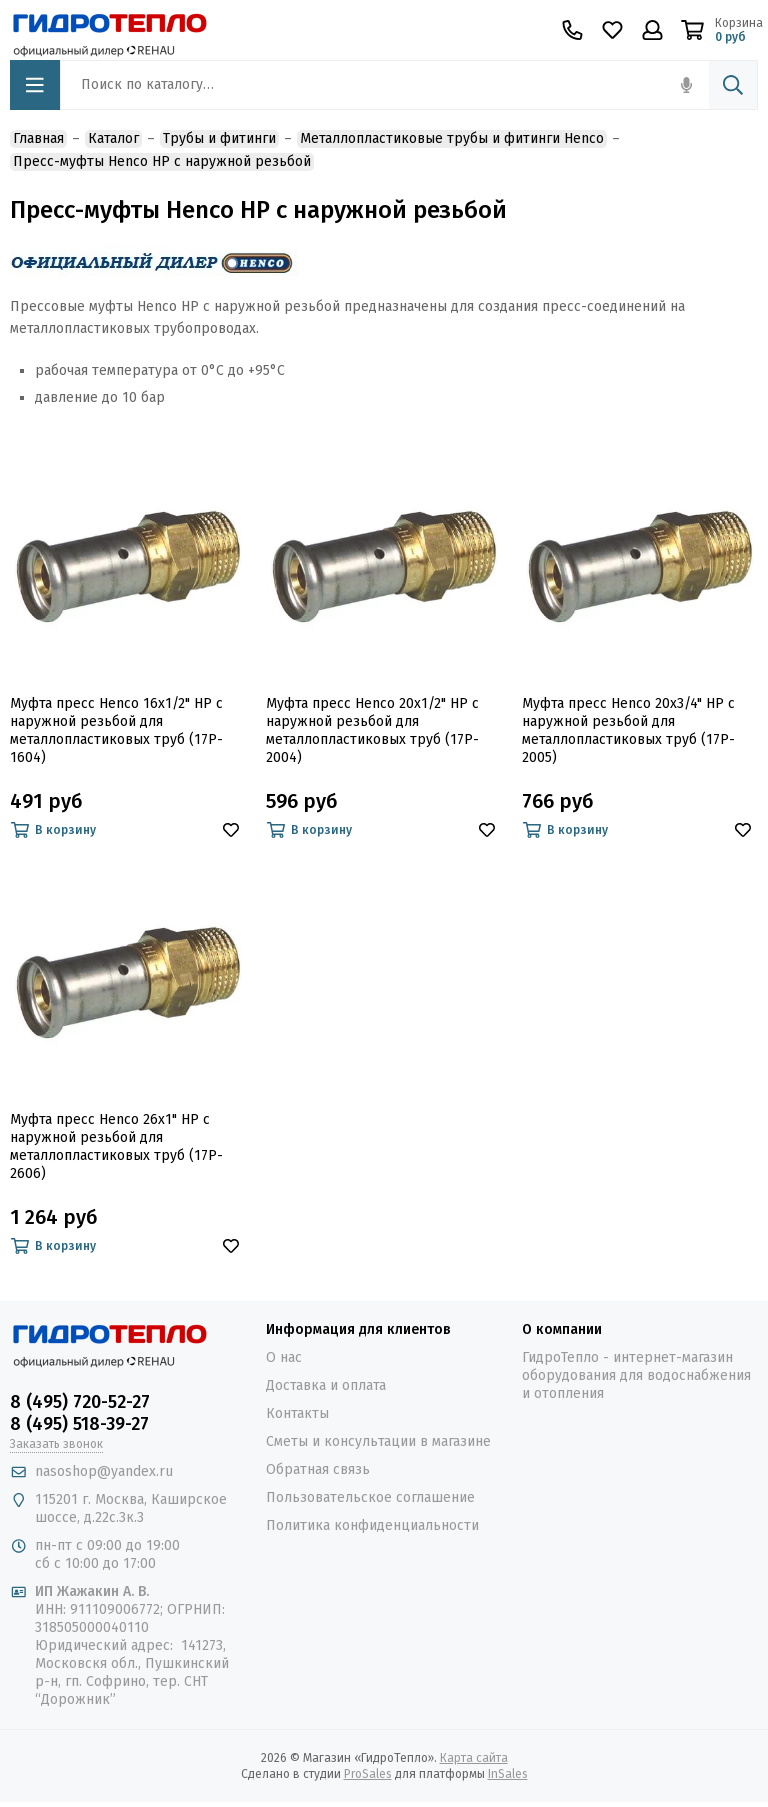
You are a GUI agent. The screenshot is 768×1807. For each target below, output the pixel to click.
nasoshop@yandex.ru (104, 1471)
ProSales (368, 1774)
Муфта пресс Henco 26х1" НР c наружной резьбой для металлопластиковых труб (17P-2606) (116, 1146)
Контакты (297, 1413)
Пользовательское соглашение (370, 1497)
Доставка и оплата (326, 1385)
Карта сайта (474, 1758)
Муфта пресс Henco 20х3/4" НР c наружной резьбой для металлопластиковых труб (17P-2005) (628, 730)
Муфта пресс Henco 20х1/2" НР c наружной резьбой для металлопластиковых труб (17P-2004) (372, 730)
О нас (284, 1357)
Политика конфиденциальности (372, 1525)
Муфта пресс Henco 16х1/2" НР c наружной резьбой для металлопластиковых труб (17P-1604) (116, 730)
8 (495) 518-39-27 (79, 1424)
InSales (508, 1774)
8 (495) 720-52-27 (80, 1402)
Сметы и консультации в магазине (378, 1441)
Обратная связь (318, 1469)
